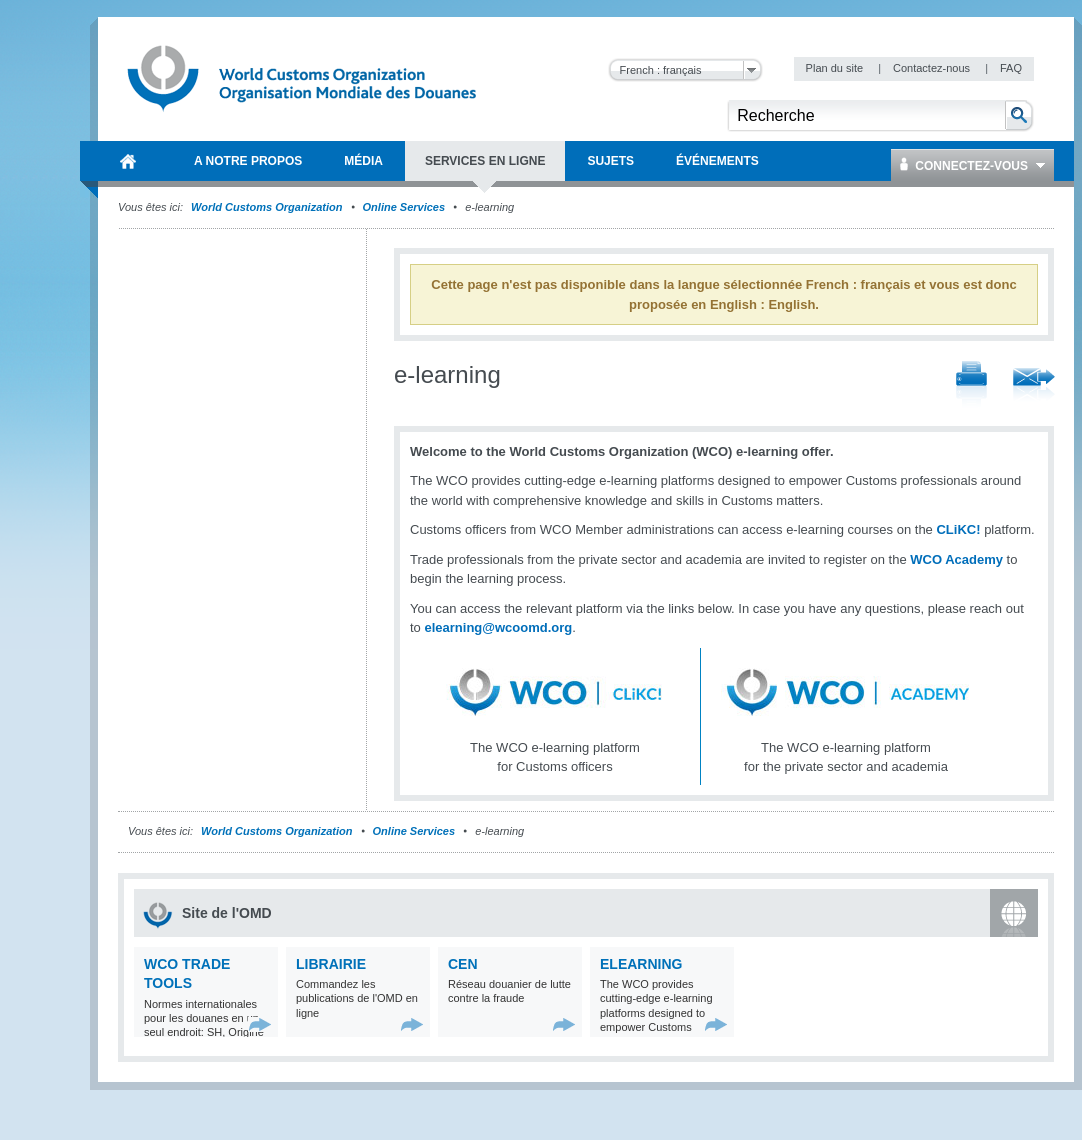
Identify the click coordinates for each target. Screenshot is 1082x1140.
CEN (463, 964)
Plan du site (836, 68)
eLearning (641, 964)
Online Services (404, 207)
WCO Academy (956, 559)
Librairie (331, 964)
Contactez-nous (933, 68)
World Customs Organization (268, 207)
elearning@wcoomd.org (498, 627)
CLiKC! (958, 529)
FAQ (1011, 68)
